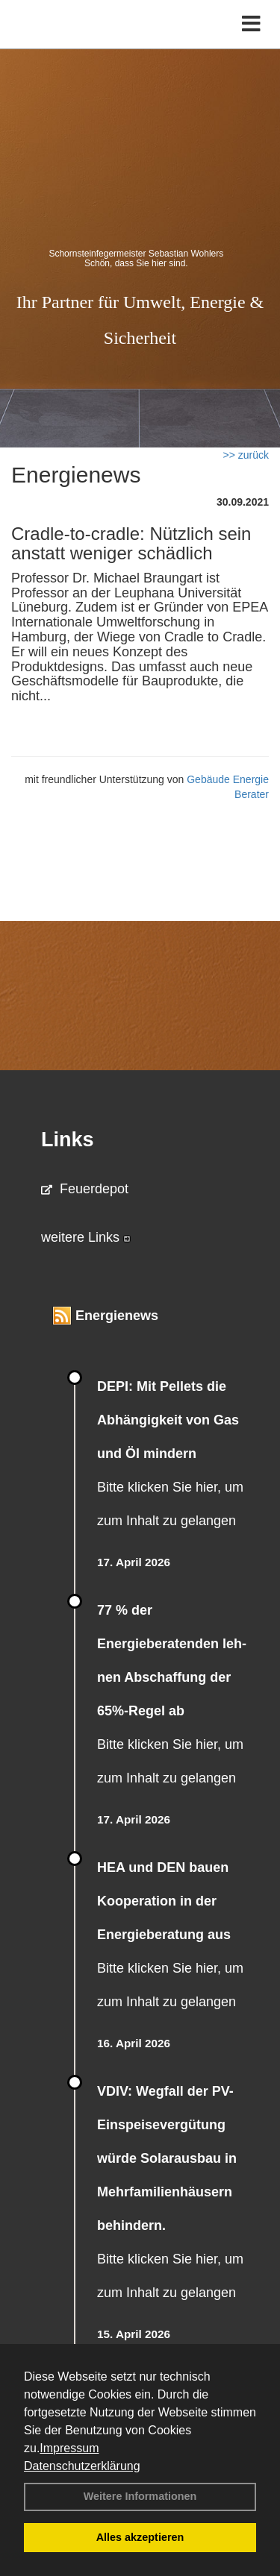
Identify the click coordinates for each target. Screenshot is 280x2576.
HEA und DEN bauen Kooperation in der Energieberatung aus (164, 1901)
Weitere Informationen (140, 2496)
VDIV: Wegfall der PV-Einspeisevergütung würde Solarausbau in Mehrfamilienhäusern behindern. (167, 2158)
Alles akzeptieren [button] (140, 2537)
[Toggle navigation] (251, 24)
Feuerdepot (84, 1188)
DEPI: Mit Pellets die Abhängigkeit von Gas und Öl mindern (168, 1420)
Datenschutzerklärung (82, 2466)
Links (67, 1139)
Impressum (69, 2448)
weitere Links (86, 1237)
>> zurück (246, 455)
